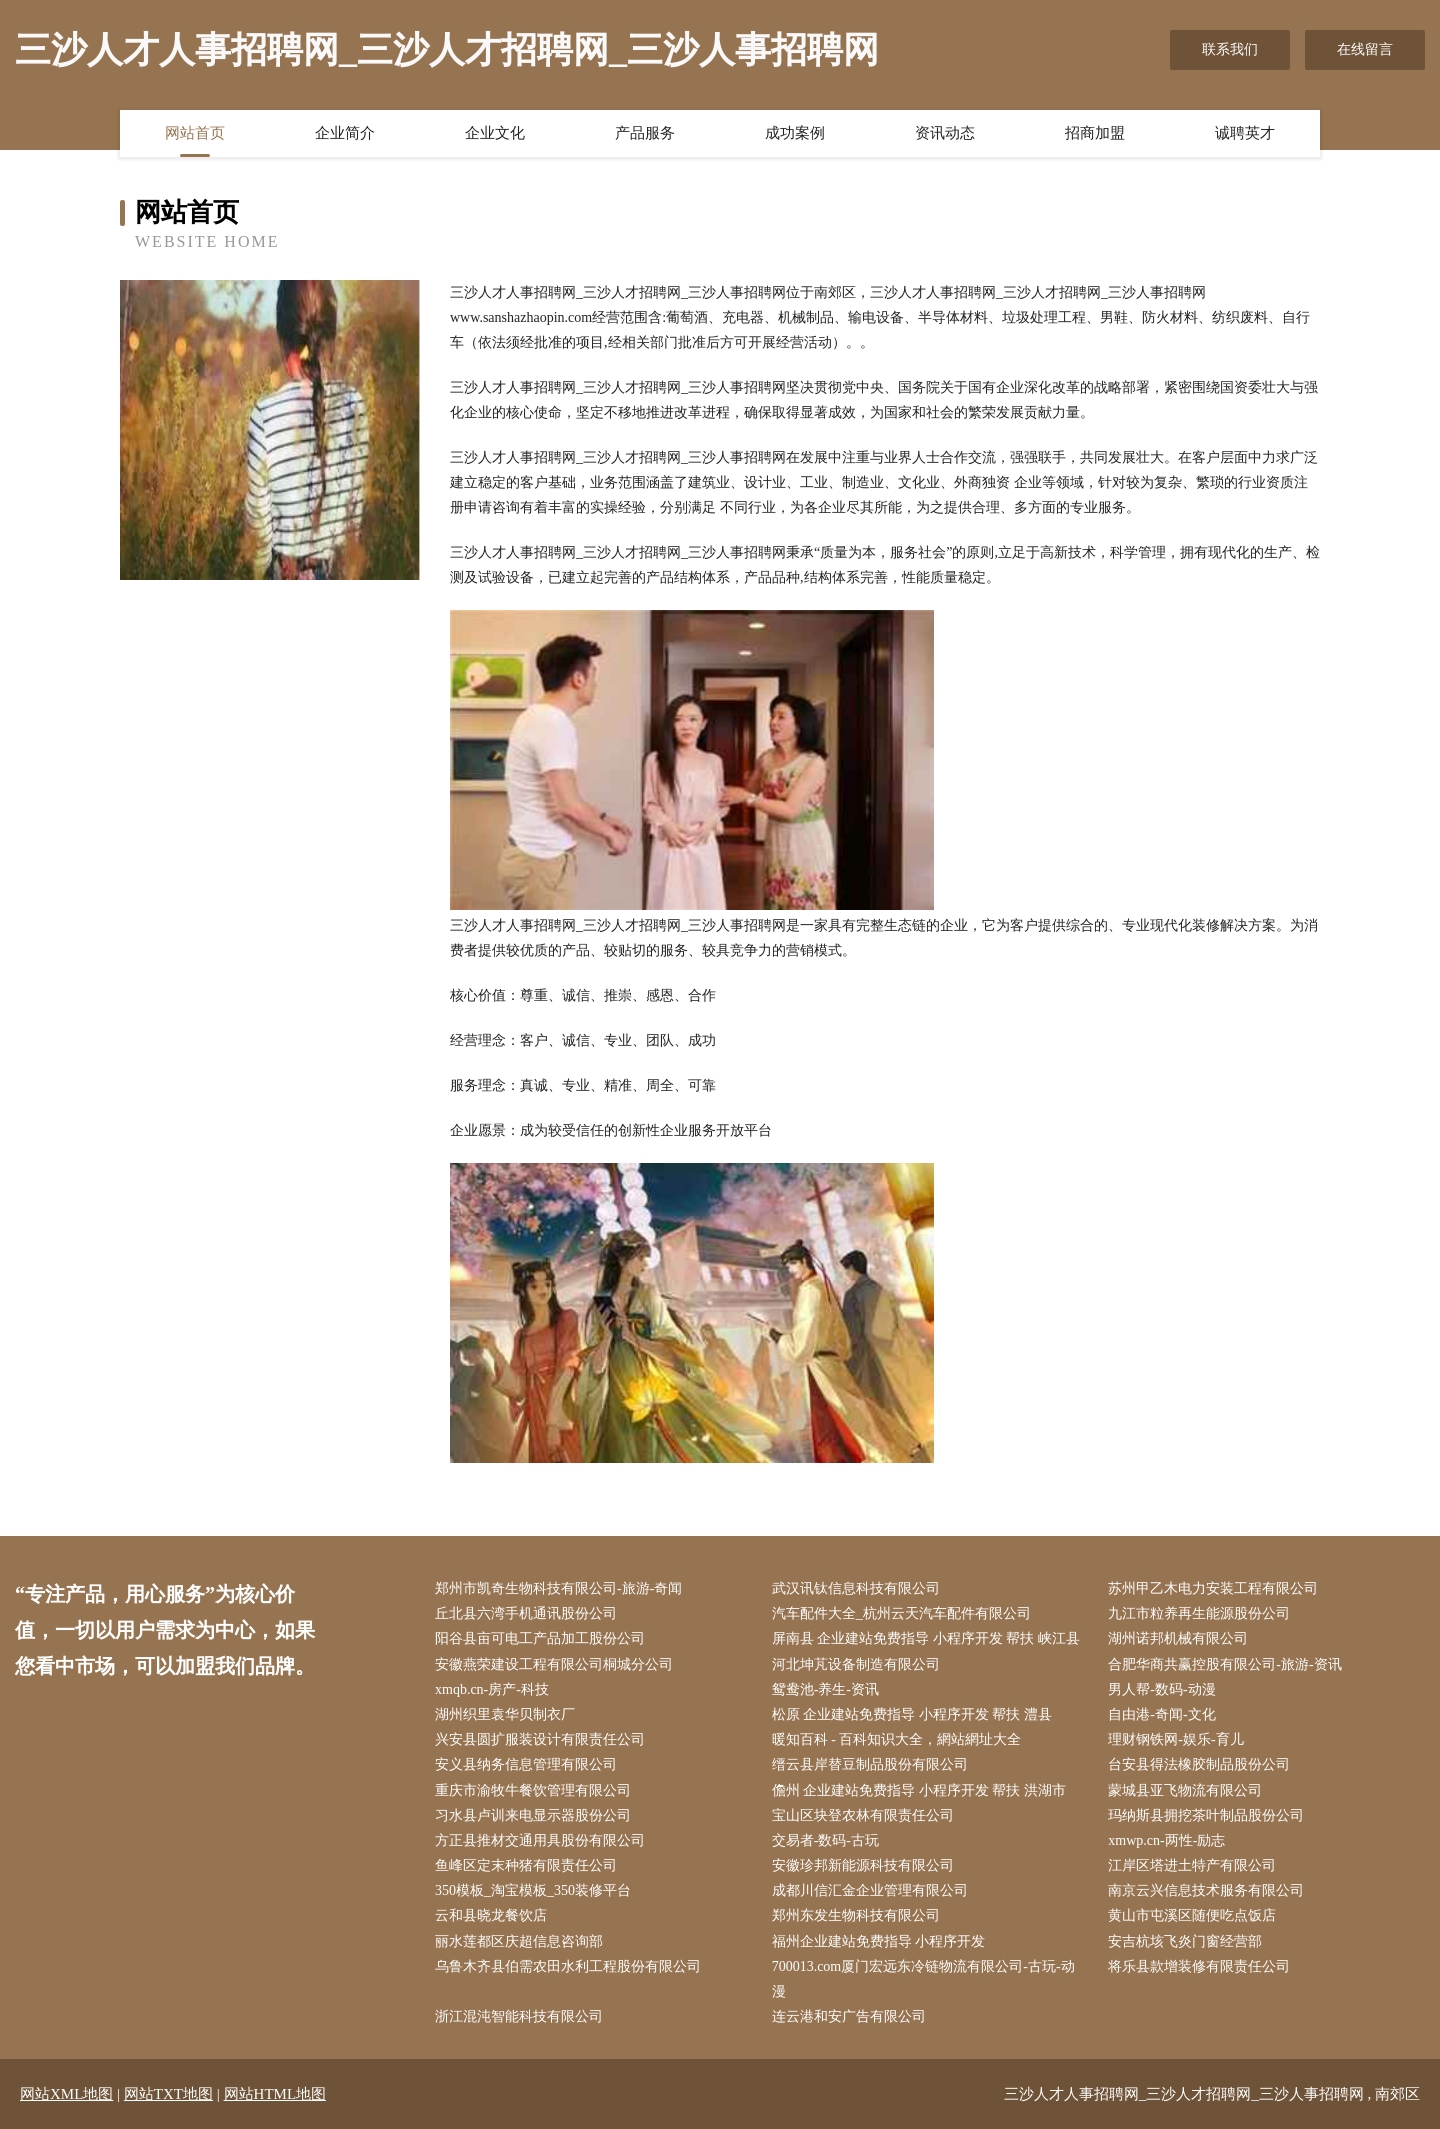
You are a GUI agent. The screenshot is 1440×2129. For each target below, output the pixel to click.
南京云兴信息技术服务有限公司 (1206, 1890)
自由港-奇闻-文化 (1161, 1714)
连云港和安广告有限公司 (849, 2016)
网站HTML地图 (275, 2094)
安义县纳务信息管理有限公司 (526, 1764)
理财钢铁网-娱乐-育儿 (1175, 1739)
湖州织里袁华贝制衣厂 (505, 1714)
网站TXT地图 (168, 2094)
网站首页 (195, 133)
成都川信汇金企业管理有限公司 (870, 1890)
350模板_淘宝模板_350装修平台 (533, 1890)
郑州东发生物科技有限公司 (856, 1915)
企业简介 (345, 133)
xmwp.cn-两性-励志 (1166, 1840)
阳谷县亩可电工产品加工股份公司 (540, 1638)
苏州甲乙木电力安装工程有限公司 (1213, 1588)
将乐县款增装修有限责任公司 (1199, 1966)
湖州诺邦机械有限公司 (1178, 1638)
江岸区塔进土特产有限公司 (1192, 1865)
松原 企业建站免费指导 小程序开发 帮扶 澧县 (912, 1714)
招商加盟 (1095, 133)
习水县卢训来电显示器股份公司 (533, 1815)
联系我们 (1230, 49)
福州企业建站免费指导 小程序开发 (879, 1941)
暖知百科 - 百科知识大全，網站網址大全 (897, 1739)
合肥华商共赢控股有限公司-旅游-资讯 (1224, 1664)
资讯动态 (945, 133)
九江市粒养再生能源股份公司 (1199, 1613)
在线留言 (1365, 49)
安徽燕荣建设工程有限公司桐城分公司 (554, 1664)
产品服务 (645, 133)
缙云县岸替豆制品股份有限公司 (870, 1764)
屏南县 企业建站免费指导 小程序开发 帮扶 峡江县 (926, 1638)
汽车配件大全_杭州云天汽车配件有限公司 (901, 1613)
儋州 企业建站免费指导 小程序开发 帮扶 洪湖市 (919, 1790)
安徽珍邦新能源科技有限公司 (863, 1865)
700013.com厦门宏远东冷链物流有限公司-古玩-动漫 (923, 1979)
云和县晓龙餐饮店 (491, 1915)
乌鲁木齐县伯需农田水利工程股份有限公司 (568, 1966)
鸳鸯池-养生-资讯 (825, 1689)
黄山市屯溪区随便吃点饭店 (1192, 1915)
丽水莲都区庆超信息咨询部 (519, 1941)
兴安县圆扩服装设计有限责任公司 (540, 1739)
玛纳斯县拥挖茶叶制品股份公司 (1206, 1815)
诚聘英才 (1245, 133)
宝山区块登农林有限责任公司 (863, 1815)
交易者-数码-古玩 (825, 1840)
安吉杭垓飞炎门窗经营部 (1185, 1941)
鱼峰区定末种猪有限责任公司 (526, 1865)
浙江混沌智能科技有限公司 (519, 2016)
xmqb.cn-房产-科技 (492, 1689)
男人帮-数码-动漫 (1161, 1689)
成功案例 (795, 133)
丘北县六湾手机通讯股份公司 (526, 1613)
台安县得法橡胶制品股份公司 (1199, 1764)
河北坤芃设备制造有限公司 (856, 1664)
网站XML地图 (66, 2094)
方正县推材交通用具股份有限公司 (540, 1840)
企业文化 (495, 133)
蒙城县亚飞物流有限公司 (1185, 1790)
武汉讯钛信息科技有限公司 (856, 1588)
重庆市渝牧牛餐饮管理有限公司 (533, 1790)
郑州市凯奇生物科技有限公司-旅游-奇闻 (558, 1588)
